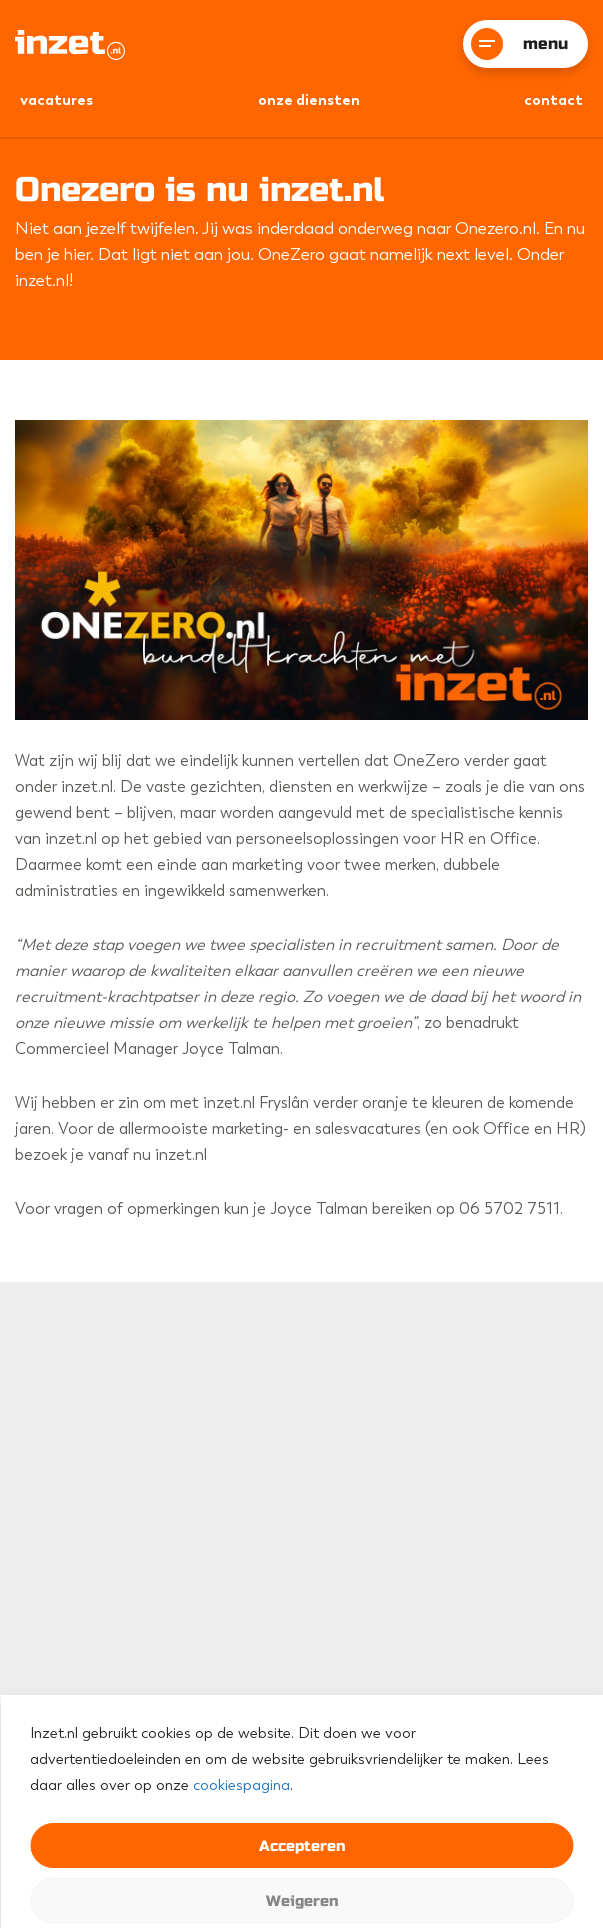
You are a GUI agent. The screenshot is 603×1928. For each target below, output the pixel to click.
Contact (553, 100)
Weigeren (302, 1901)
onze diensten (309, 100)
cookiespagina (241, 1785)
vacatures (56, 100)
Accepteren (302, 1846)
